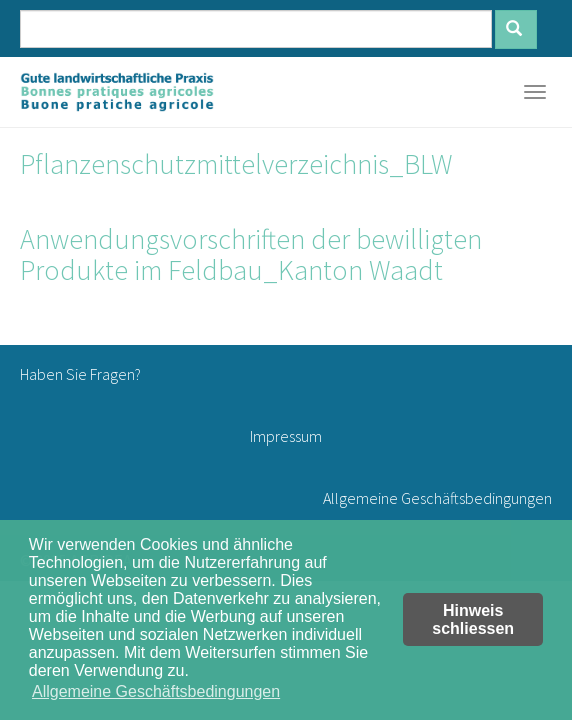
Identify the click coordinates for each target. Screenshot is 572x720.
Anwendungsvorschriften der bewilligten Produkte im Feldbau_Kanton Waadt (251, 254)
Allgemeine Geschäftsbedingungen (437, 498)
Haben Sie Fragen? (80, 374)
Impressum (286, 436)
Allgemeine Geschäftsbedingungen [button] (156, 691)
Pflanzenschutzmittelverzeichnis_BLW (236, 164)
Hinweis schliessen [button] (473, 619)
